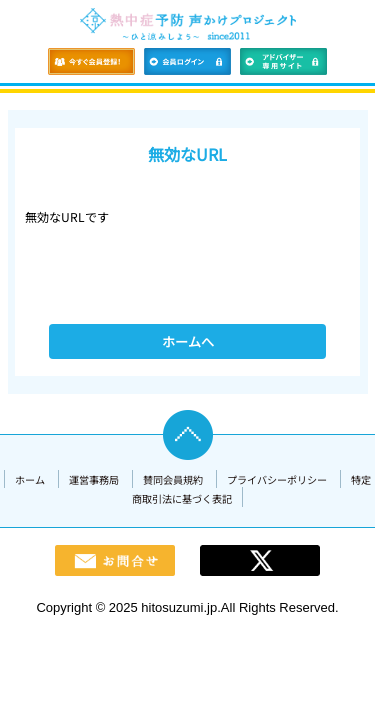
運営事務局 (94, 479)
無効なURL (187, 154)
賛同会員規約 (173, 479)
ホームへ (188, 341)
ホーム (30, 479)
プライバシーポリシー (277, 479)
